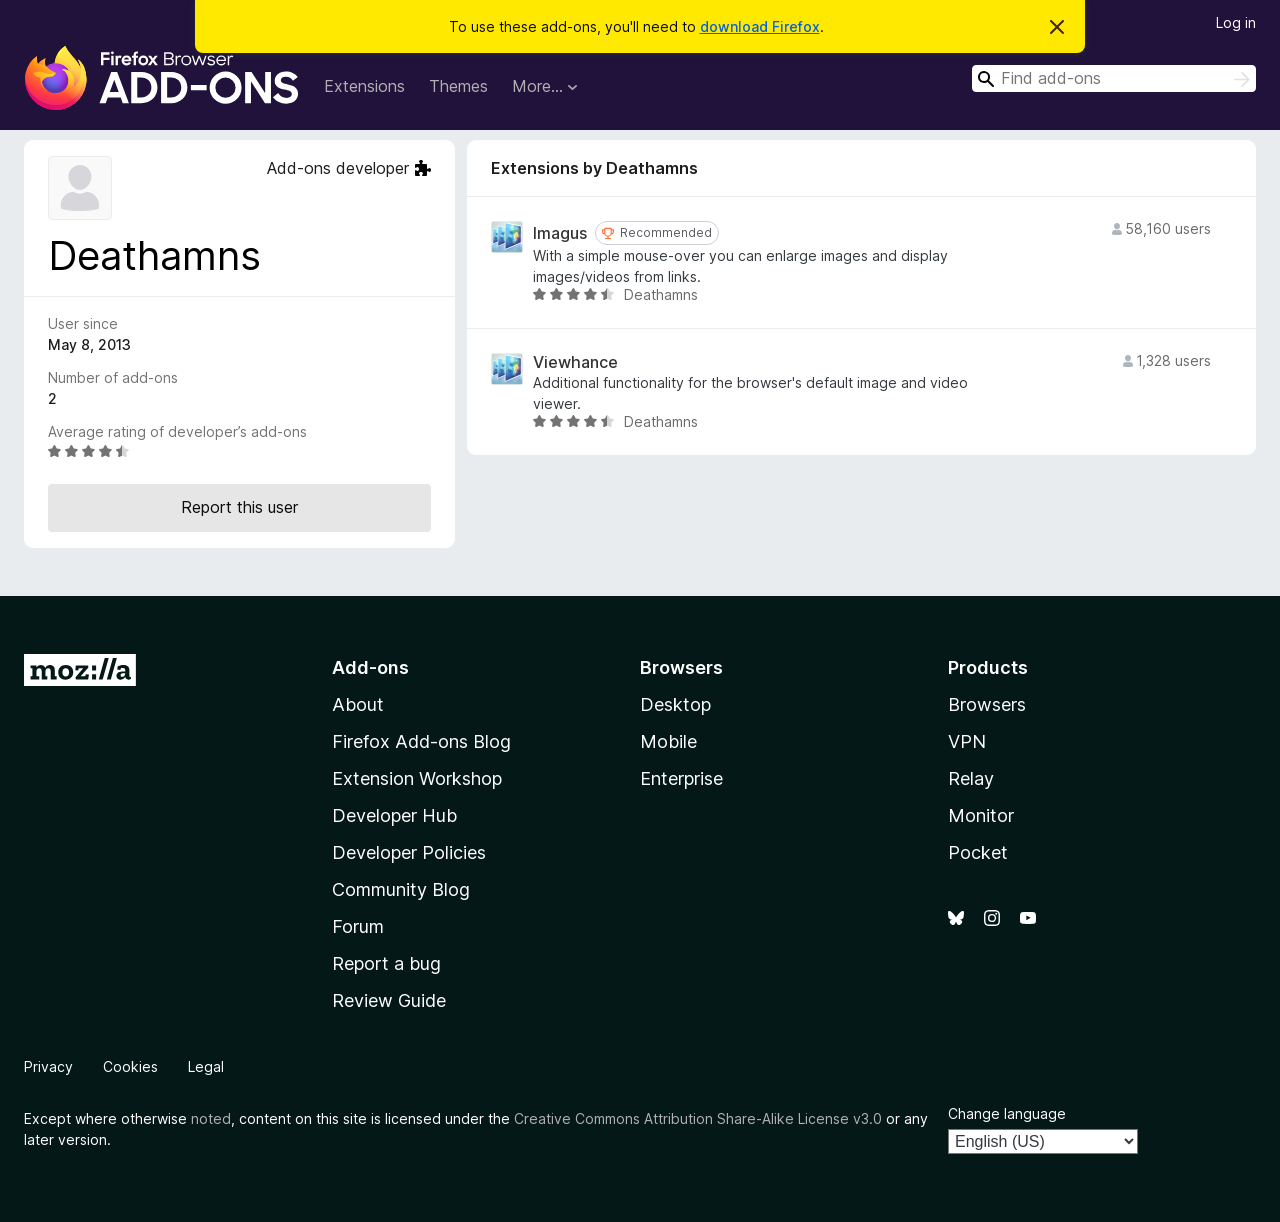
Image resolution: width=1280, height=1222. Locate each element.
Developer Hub (394, 815)
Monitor (981, 815)
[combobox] (1114, 78)
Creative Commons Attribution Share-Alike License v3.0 (698, 1118)
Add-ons (370, 667)
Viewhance (575, 362)
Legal (206, 1066)
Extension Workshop (417, 778)
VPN (967, 741)
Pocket (978, 852)
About (358, 704)
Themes (458, 86)
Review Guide (389, 1000)
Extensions (364, 86)
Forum (358, 926)
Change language (1007, 1113)
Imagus (560, 233)
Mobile (668, 741)
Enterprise (681, 778)
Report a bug (386, 963)
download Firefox (760, 26)
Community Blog (401, 889)
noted (211, 1118)
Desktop (675, 704)
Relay (971, 778)
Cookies (130, 1066)
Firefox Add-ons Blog (421, 741)
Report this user (239, 507)
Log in (1236, 22)
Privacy (48, 1066)
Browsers (987, 704)
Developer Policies (409, 852)
